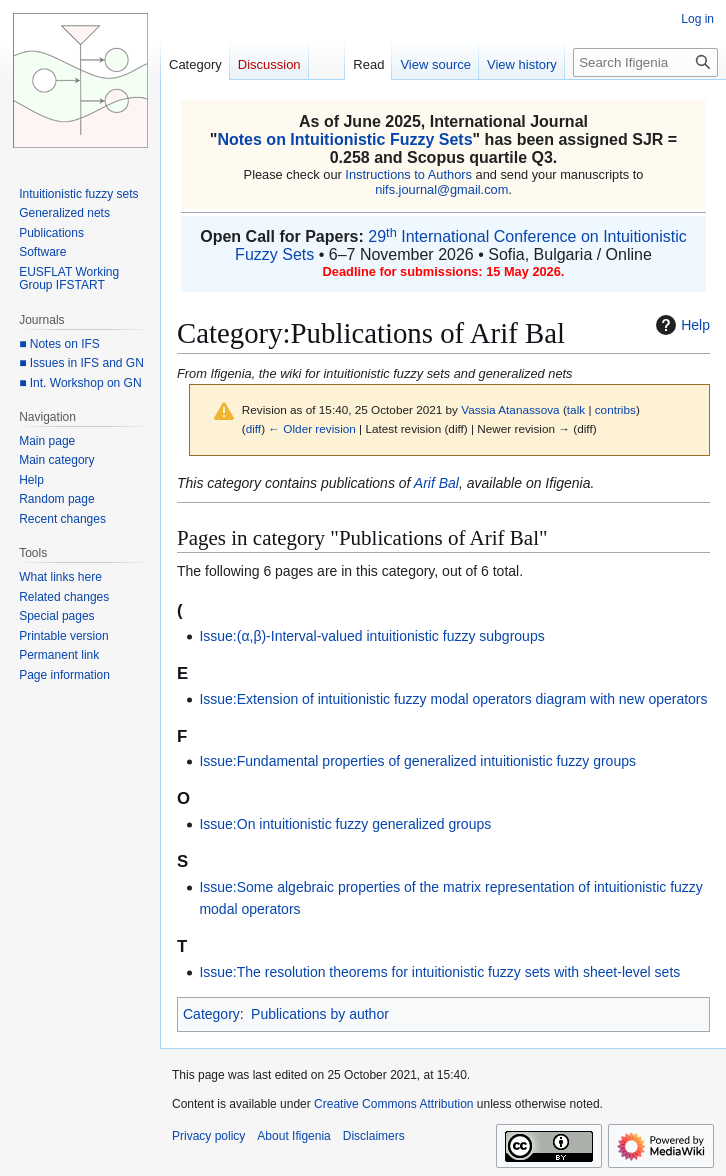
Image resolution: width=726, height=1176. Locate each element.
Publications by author (320, 1014)
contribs (615, 409)
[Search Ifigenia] (645, 62)
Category (211, 1014)
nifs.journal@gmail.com (441, 189)
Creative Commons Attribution (393, 1104)
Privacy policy (208, 1136)
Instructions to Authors (408, 174)
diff (253, 428)
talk (576, 409)
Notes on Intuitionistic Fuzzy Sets (344, 139)
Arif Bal (436, 483)
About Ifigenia (293, 1136)
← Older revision (312, 428)
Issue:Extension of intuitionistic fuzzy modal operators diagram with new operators (453, 699)
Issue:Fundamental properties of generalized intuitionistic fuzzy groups (417, 761)
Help (680, 325)
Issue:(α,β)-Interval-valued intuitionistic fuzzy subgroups (371, 636)
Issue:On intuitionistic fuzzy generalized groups (345, 824)
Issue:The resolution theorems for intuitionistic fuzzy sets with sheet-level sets (439, 972)
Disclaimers (374, 1136)
